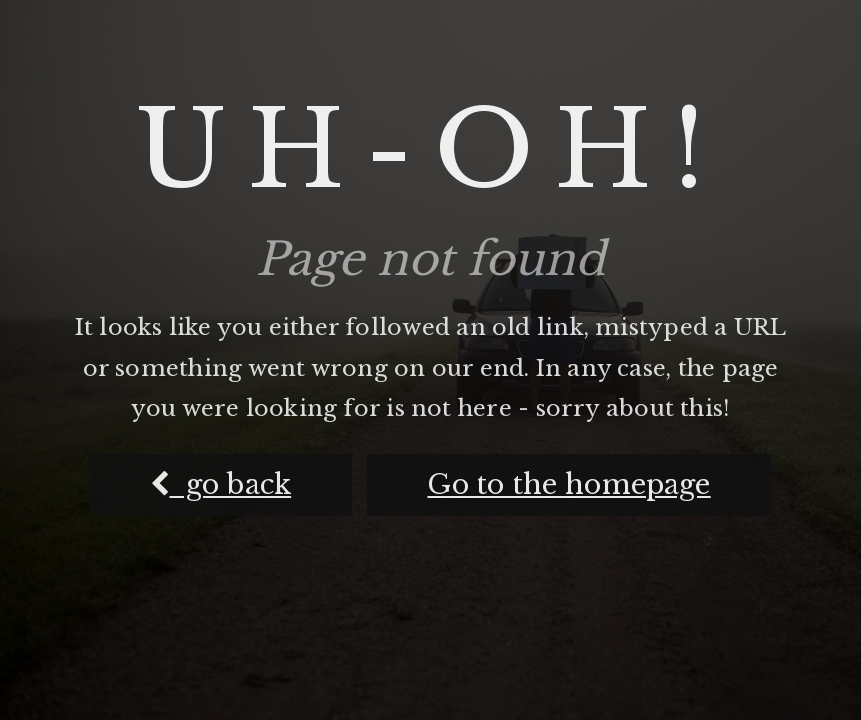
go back (220, 484)
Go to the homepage (568, 484)
